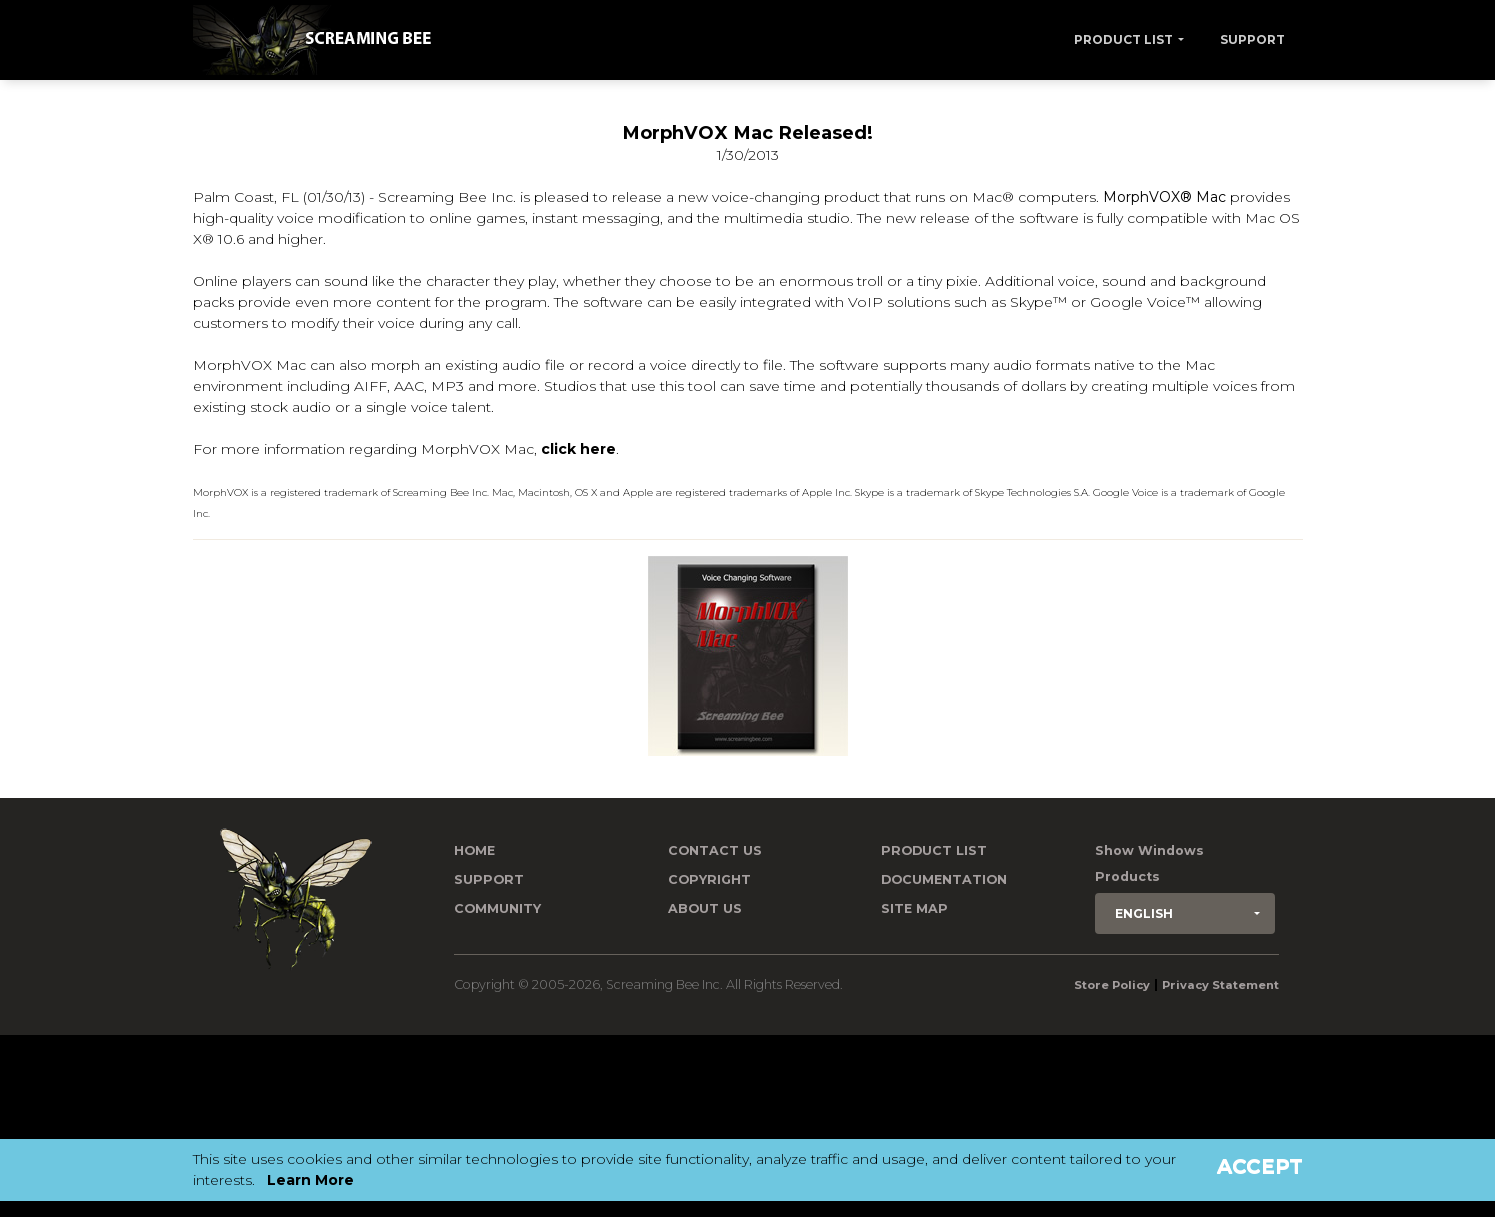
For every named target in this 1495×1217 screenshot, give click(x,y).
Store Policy (1112, 985)
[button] (1185, 913)
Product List (1123, 39)
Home (474, 850)
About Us (705, 908)
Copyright (709, 879)
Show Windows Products (1149, 863)
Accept (1260, 1166)
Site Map (914, 908)
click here (578, 449)
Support (1252, 39)
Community (497, 908)
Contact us (715, 850)
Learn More (310, 1180)
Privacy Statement (1220, 985)
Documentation (944, 879)
